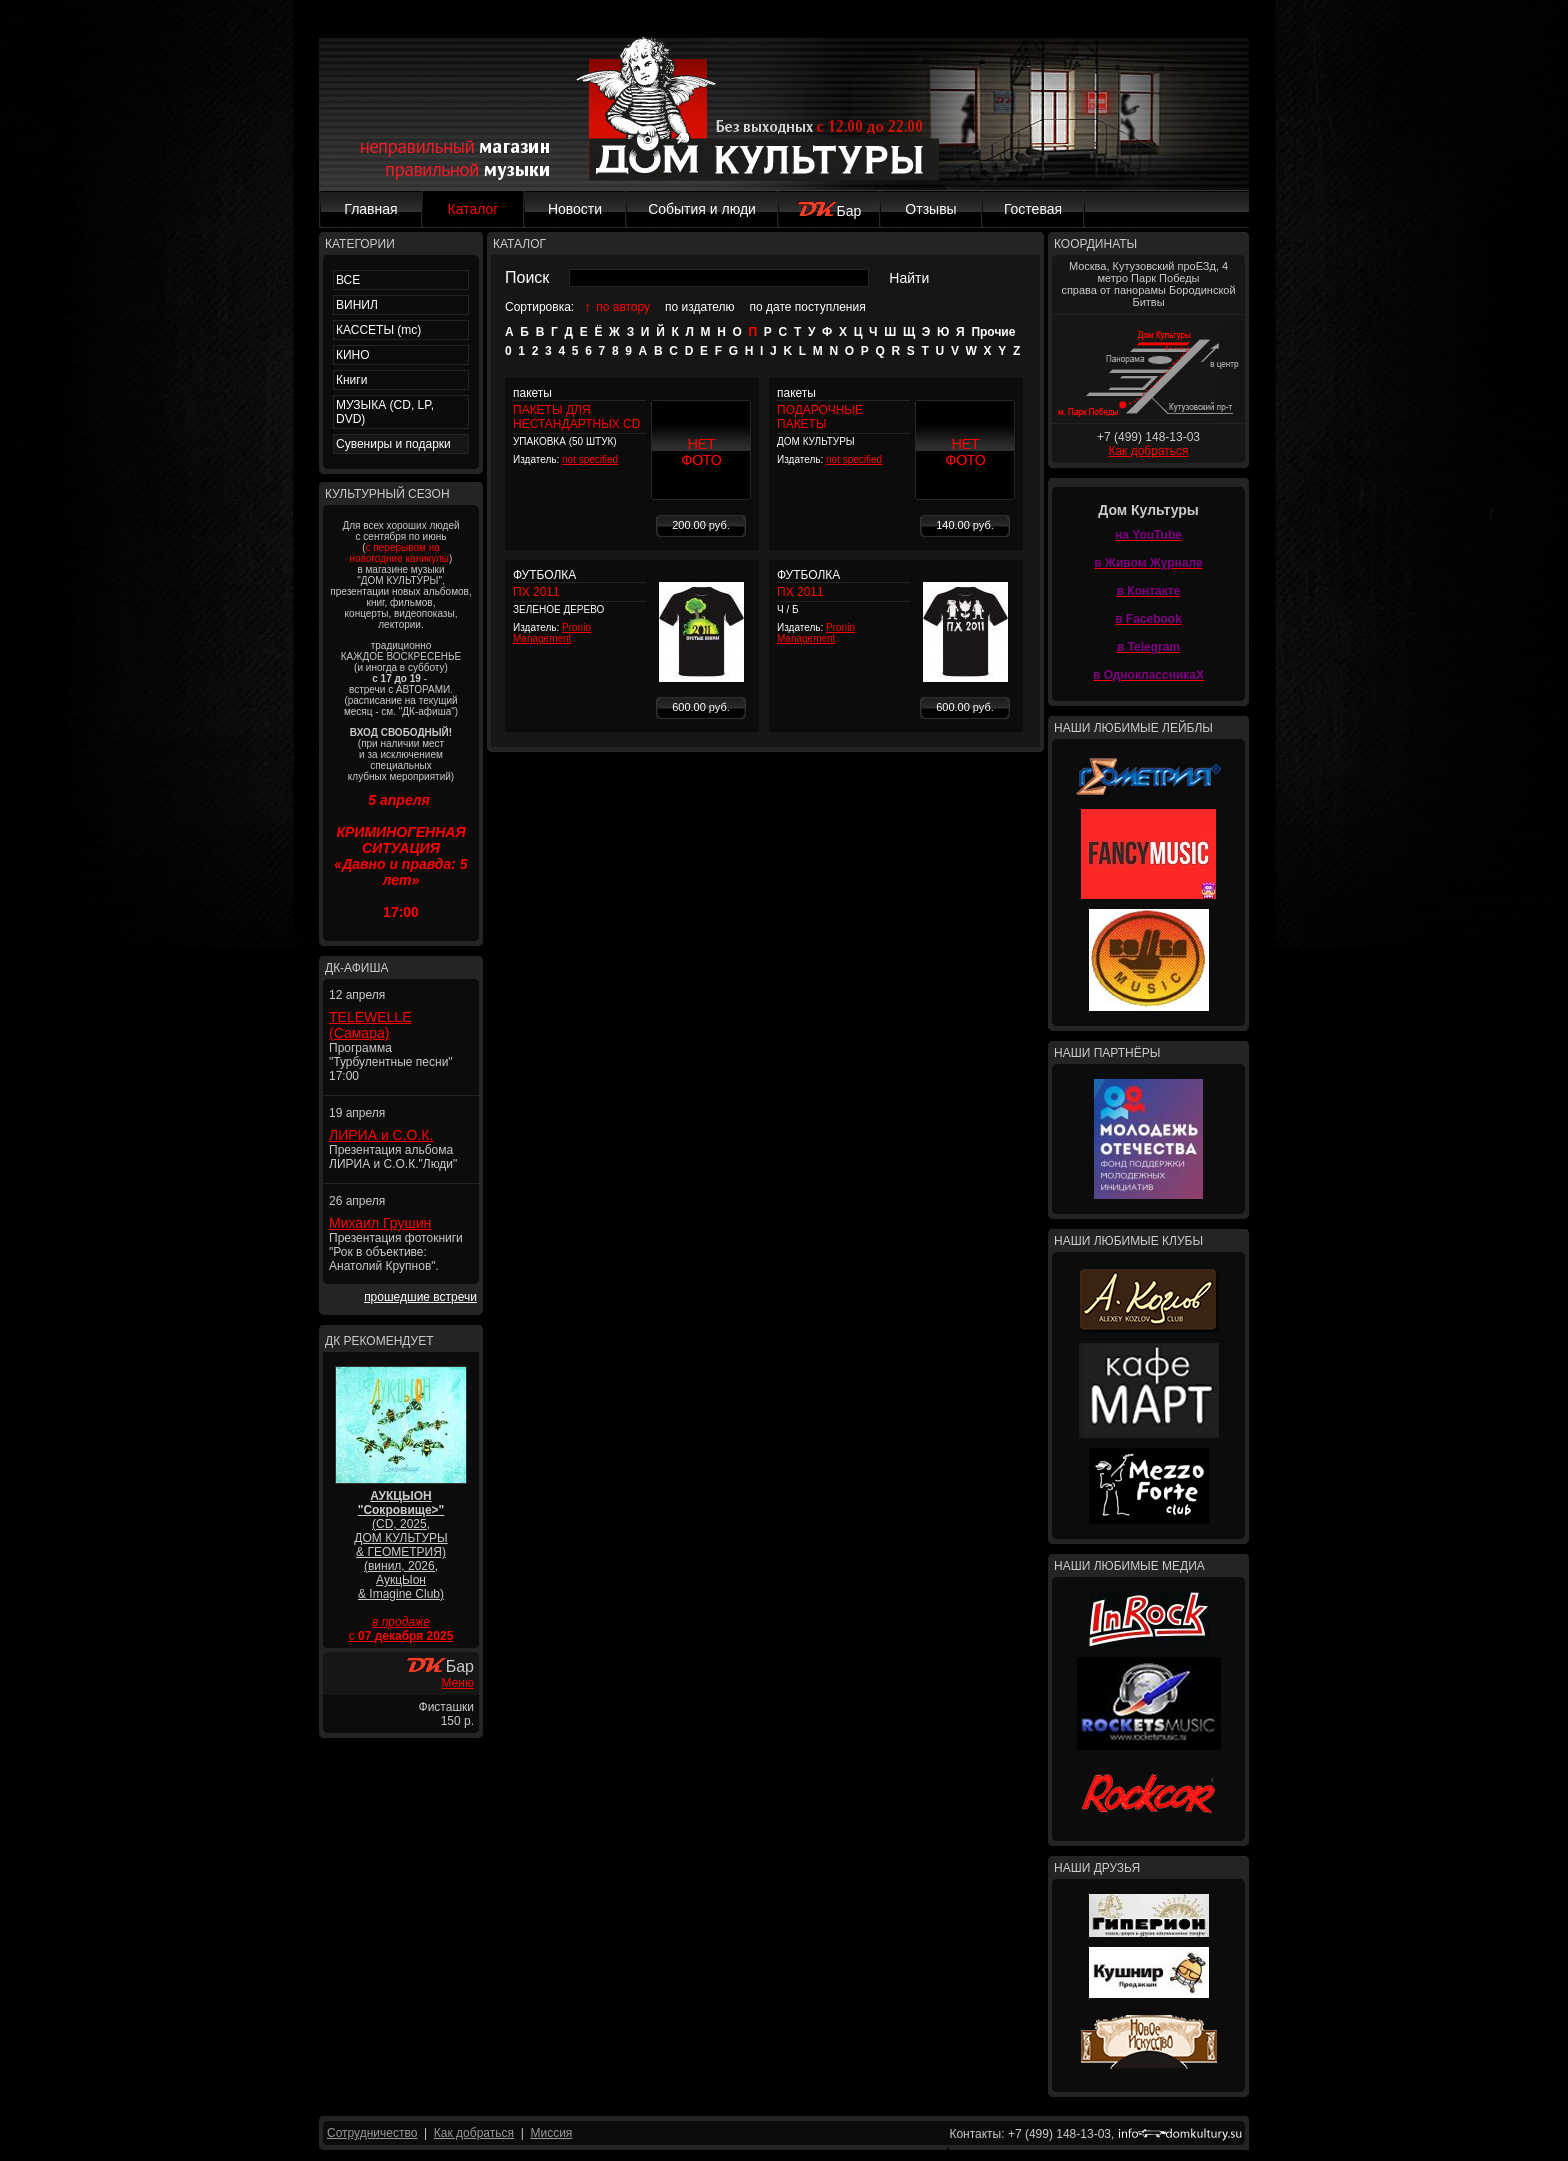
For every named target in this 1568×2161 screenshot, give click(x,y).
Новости (575, 209)
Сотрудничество (372, 2133)
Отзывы (930, 209)
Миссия (551, 2133)
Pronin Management (552, 633)
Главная (370, 209)
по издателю (700, 307)
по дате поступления (808, 307)
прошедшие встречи (420, 1297)
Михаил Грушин (380, 1223)
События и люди (702, 209)
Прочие (993, 332)
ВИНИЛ (357, 305)
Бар (829, 211)
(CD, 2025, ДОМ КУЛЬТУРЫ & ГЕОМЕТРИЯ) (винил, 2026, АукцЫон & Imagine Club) (400, 1545)
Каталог (473, 209)
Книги (351, 380)
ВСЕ (348, 280)
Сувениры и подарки (393, 444)
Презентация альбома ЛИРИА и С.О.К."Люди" (393, 1157)
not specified (590, 459)
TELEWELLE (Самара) (370, 1025)
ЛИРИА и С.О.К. (381, 1135)
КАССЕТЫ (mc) (378, 330)
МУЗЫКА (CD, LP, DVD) (385, 412)
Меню (458, 1683)
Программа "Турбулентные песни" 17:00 (391, 1062)
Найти (909, 278)
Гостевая (1033, 209)
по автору (623, 307)
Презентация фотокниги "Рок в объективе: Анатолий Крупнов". (396, 1252)
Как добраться (1148, 451)
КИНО (353, 355)
